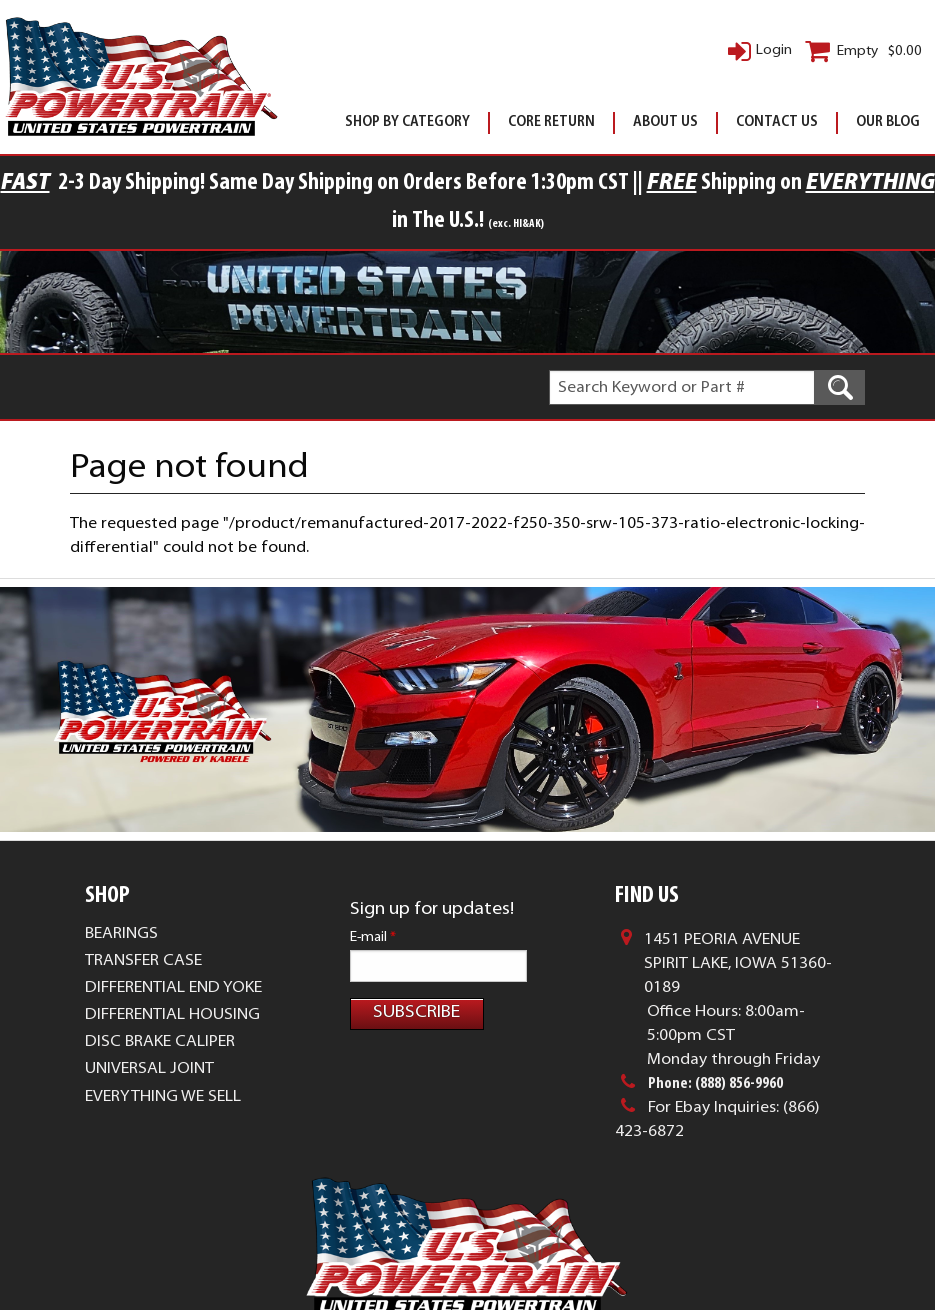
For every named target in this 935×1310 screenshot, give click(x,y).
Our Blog (888, 122)
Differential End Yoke (173, 1031)
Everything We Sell (163, 1140)
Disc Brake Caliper (160, 1085)
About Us (665, 122)
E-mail (373, 980)
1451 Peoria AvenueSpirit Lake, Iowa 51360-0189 (738, 1007)
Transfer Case (143, 1004)
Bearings (121, 977)
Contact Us (777, 122)
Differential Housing (172, 1058)
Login (774, 50)
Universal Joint (149, 1112)
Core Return (551, 122)
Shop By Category (407, 122)
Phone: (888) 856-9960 (715, 1127)
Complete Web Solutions (531, 1260)
